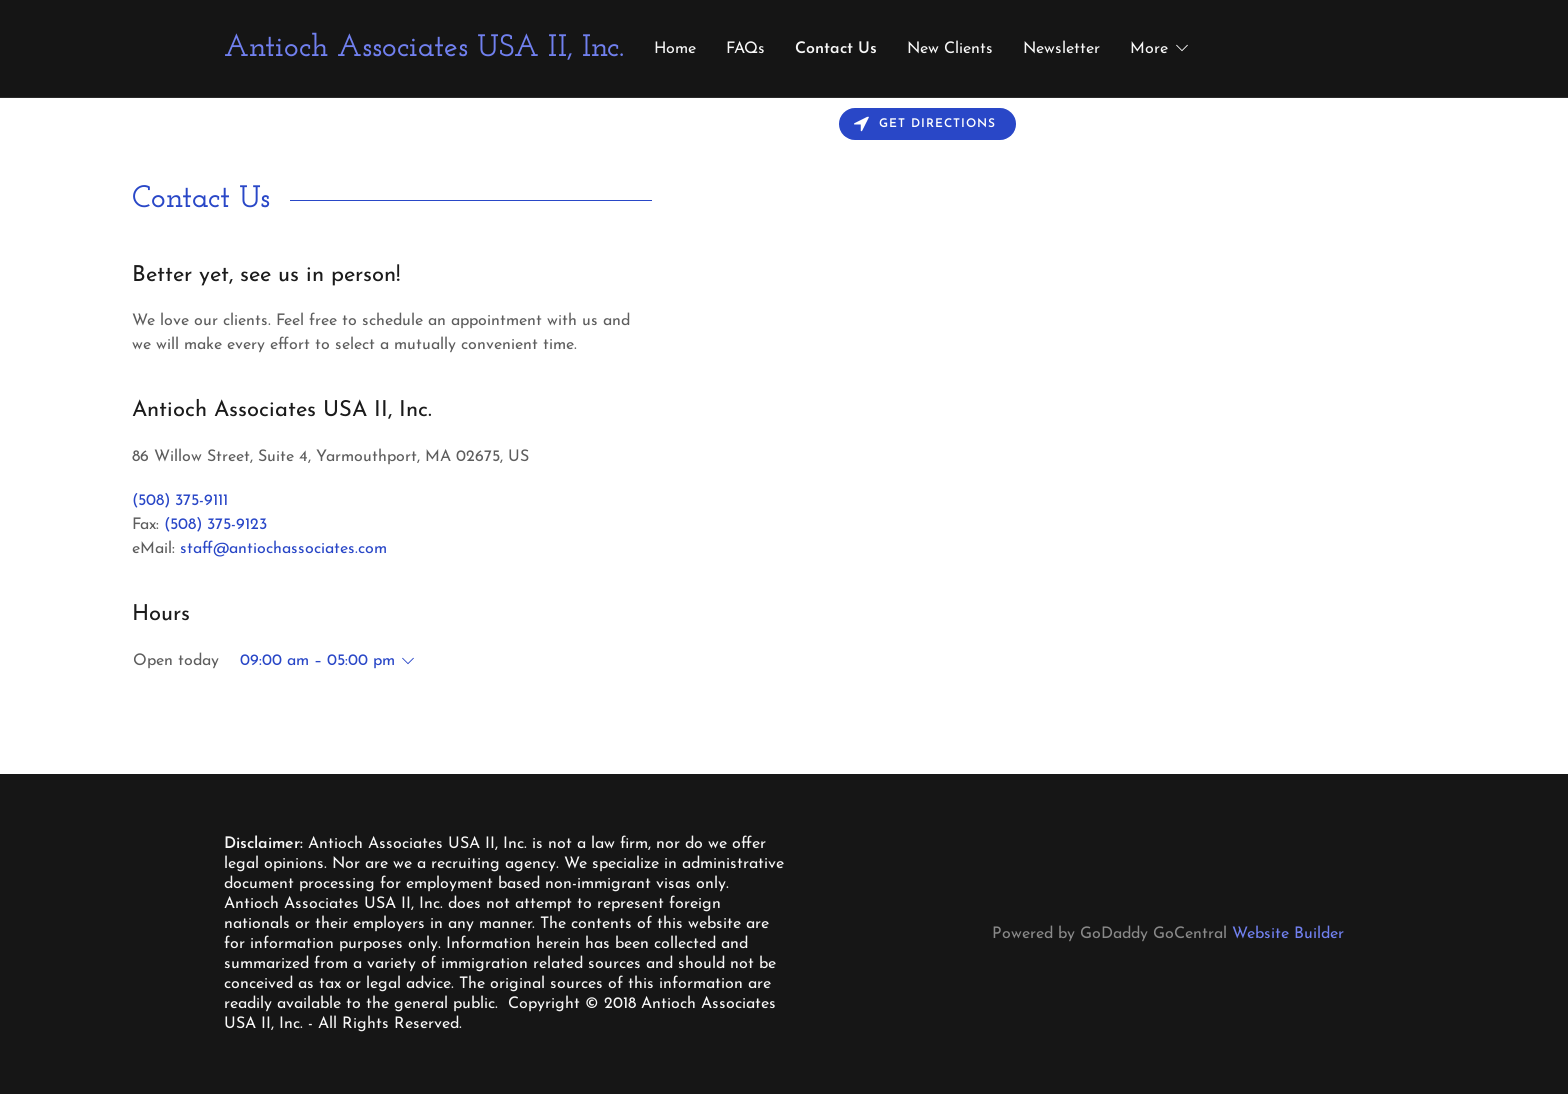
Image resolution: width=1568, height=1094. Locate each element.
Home (675, 49)
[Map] (1176, 436)
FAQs (745, 49)
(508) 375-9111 (180, 501)
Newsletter (1061, 49)
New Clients (950, 49)
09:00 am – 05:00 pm (317, 661)
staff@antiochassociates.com (283, 549)
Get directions (925, 124)
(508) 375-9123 (215, 525)
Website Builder (1288, 934)
